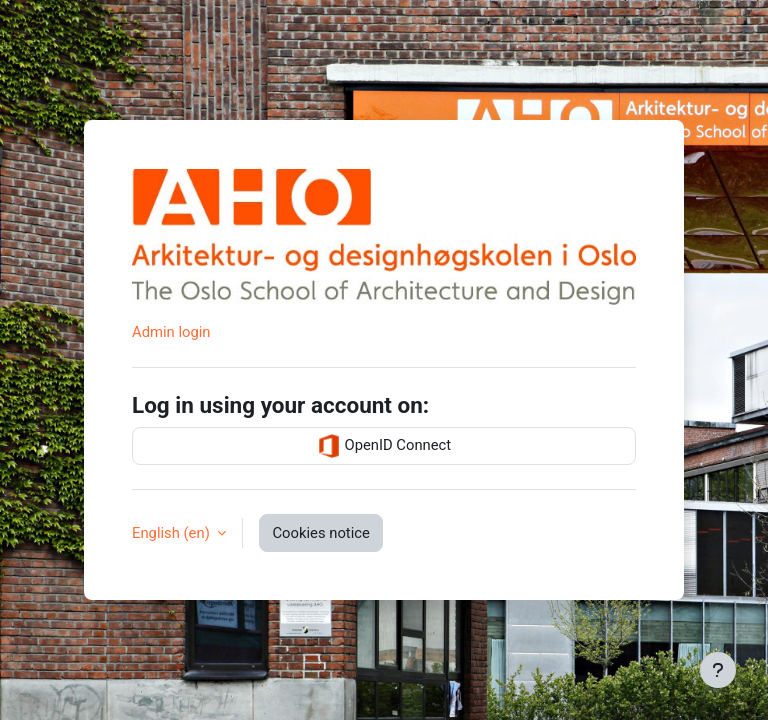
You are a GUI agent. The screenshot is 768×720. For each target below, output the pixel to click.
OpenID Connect (384, 446)
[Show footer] (718, 670)
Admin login (171, 332)
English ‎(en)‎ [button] (172, 533)
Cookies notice (320, 533)
